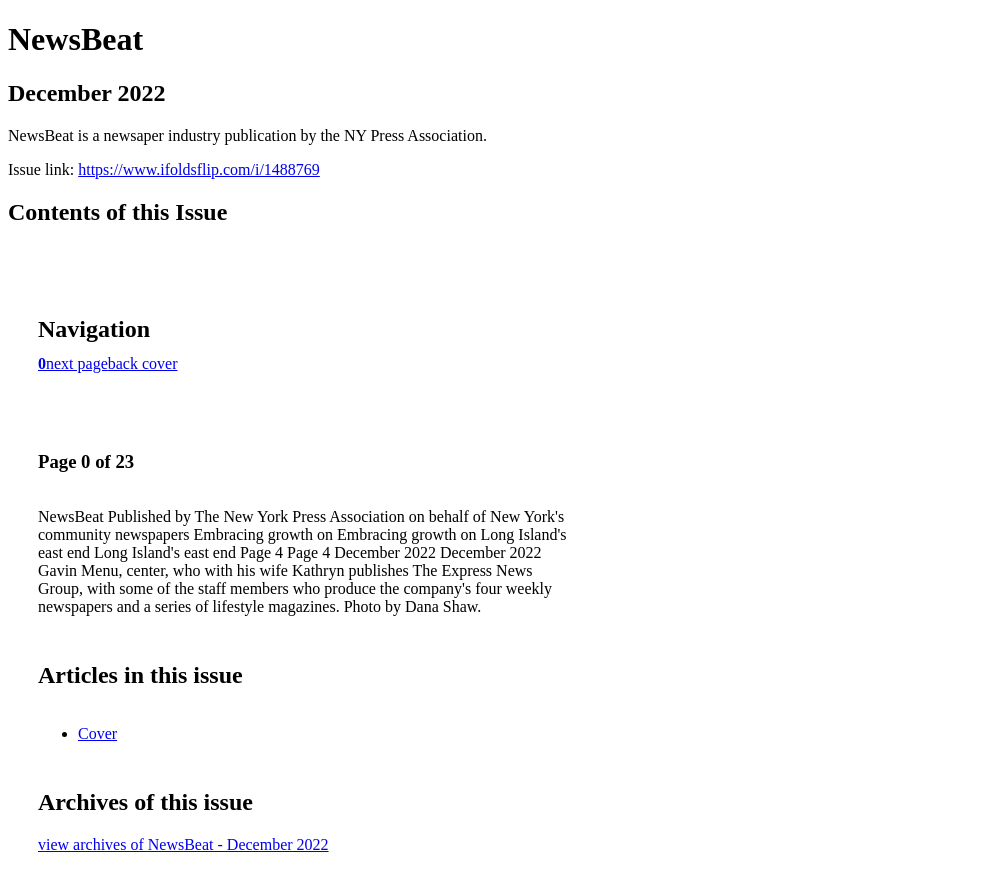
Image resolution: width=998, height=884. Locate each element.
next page (77, 363)
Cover (97, 733)
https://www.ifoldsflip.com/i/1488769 (199, 169)
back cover (143, 363)
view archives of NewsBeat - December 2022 (183, 844)
